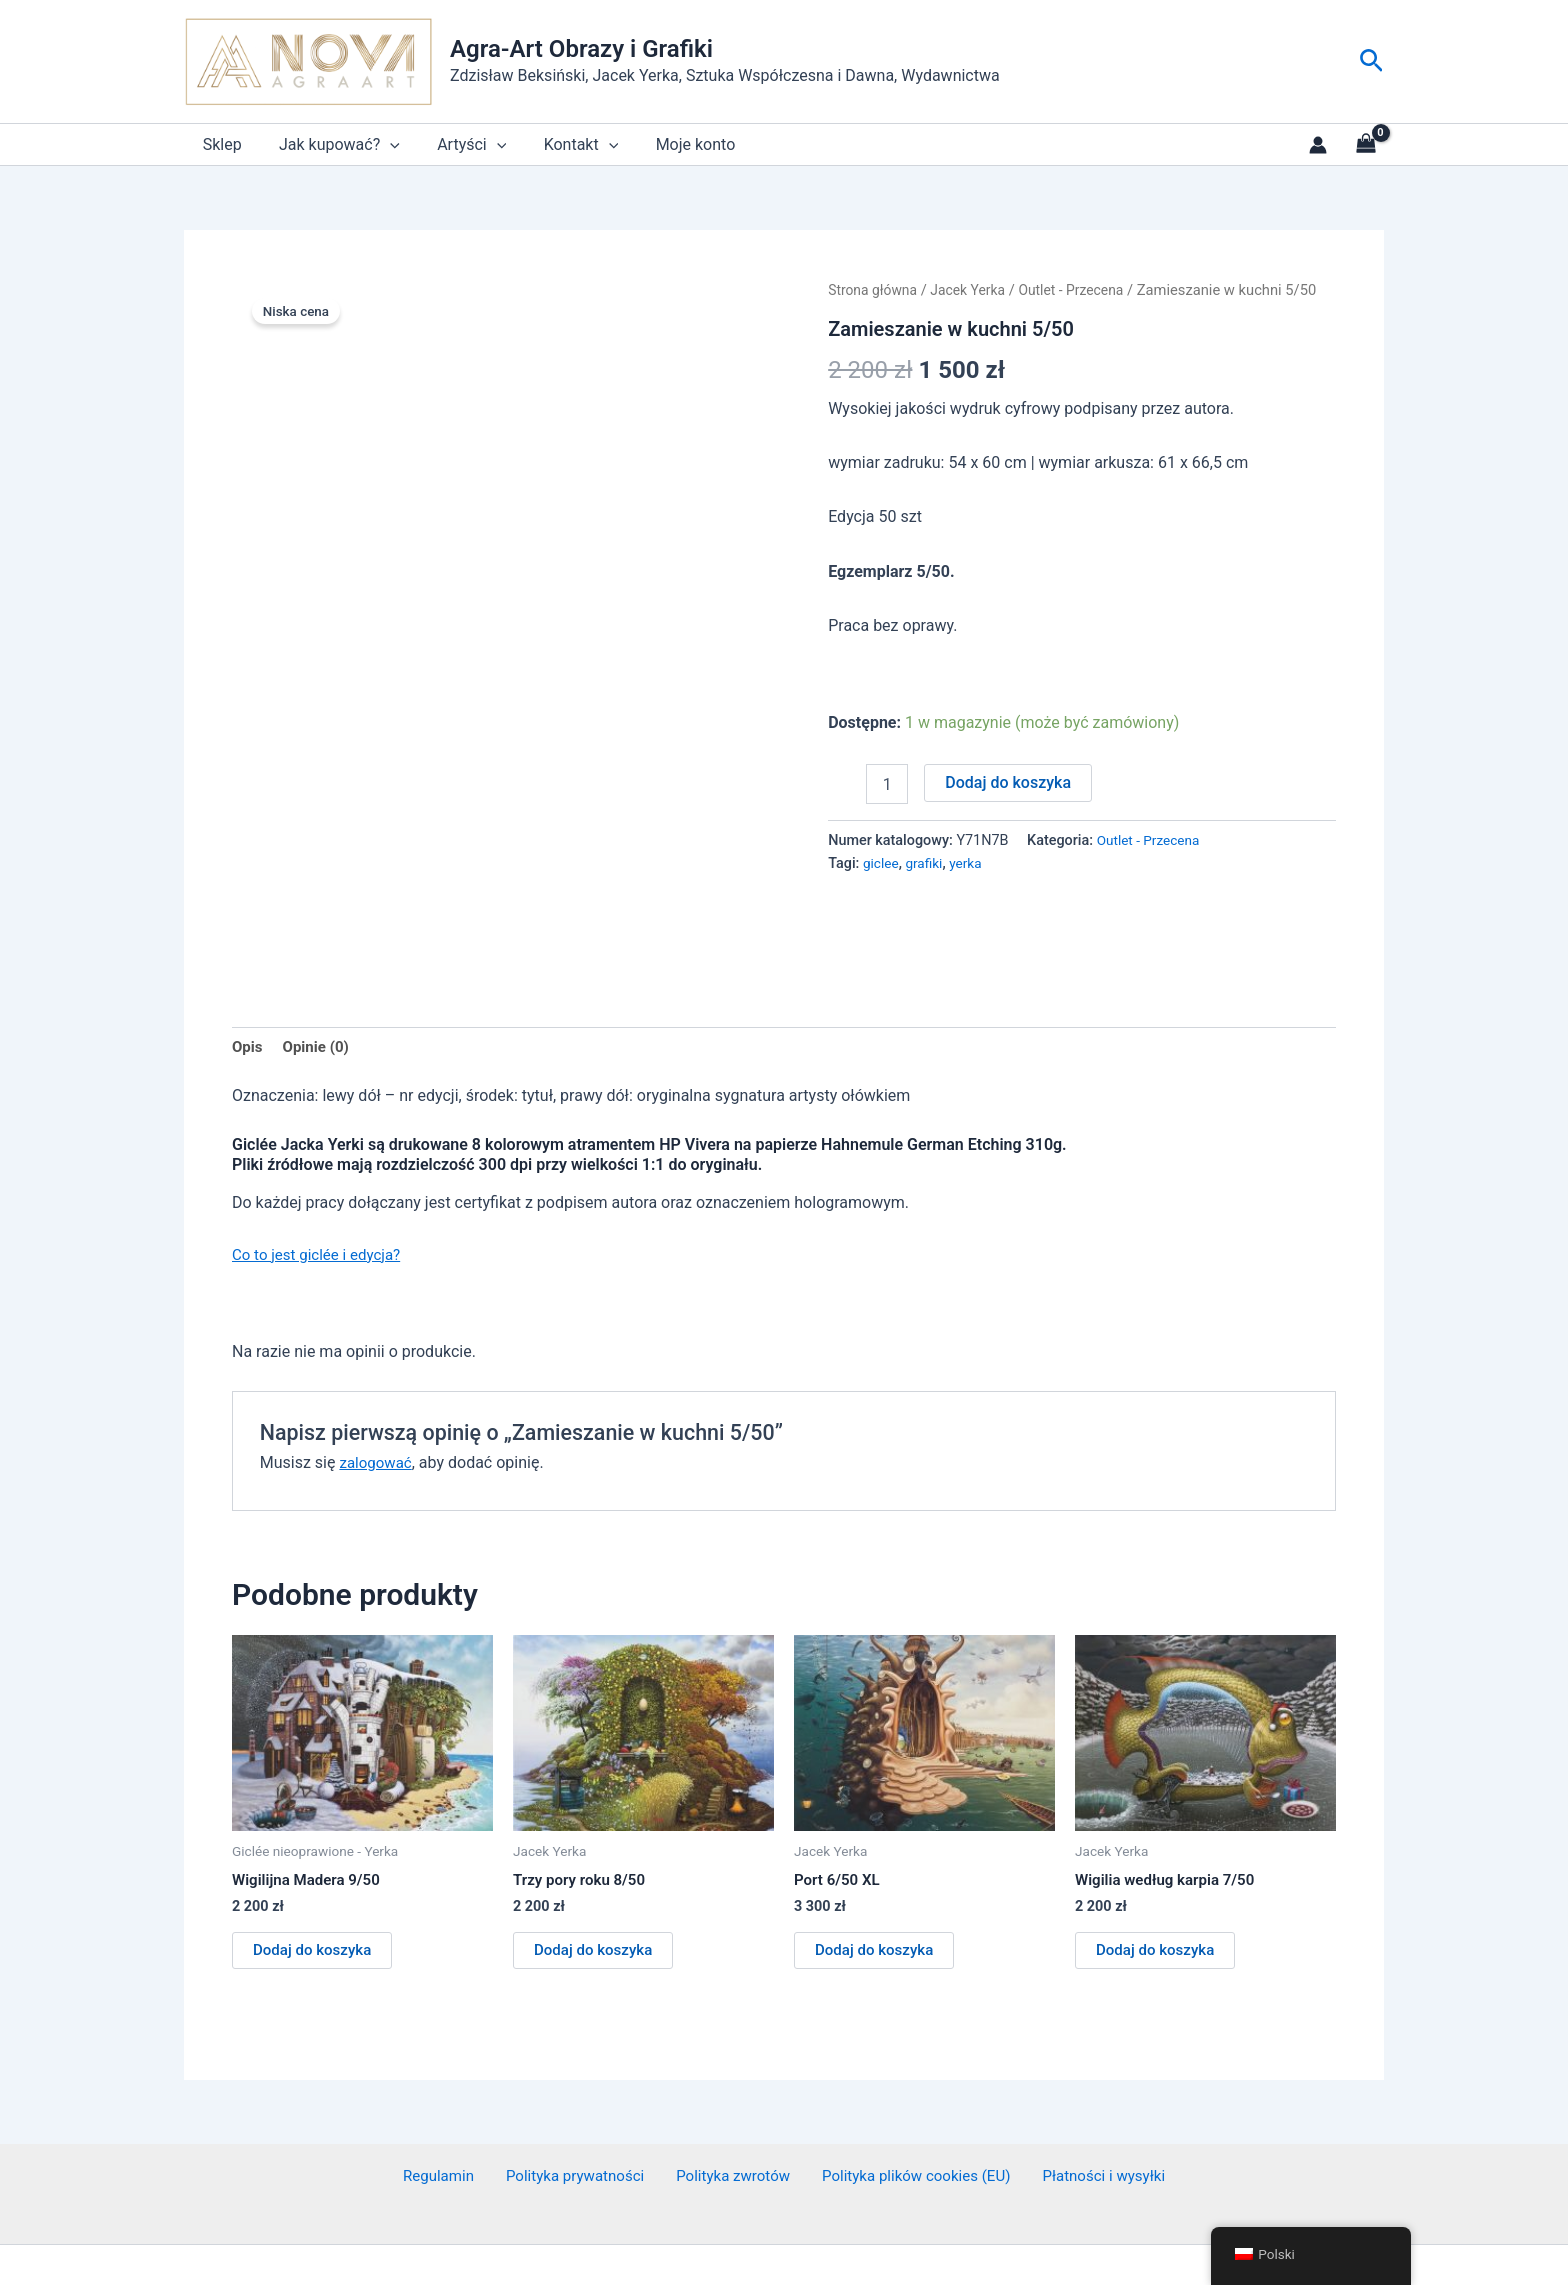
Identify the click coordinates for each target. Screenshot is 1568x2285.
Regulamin (453, 2116)
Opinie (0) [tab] (319, 981)
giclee (882, 863)
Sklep (219, 144)
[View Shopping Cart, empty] (1365, 145)
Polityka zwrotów (729, 2116)
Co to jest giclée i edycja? (321, 1190)
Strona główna (875, 290)
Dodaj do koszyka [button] (316, 1888)
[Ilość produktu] (887, 784)
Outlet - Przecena (1085, 290)
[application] (382, 144)
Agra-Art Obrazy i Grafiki (581, 49)
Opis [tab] (248, 981)
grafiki (927, 863)
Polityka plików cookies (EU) (906, 2116)
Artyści (458, 144)
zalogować (377, 1399)
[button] (1371, 61)
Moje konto (672, 144)
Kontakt (562, 144)
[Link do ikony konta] (1318, 145)
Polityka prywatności (579, 2116)
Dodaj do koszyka (1008, 782)
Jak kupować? (331, 144)
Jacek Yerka (975, 290)
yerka (971, 863)
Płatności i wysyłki (1088, 2116)
